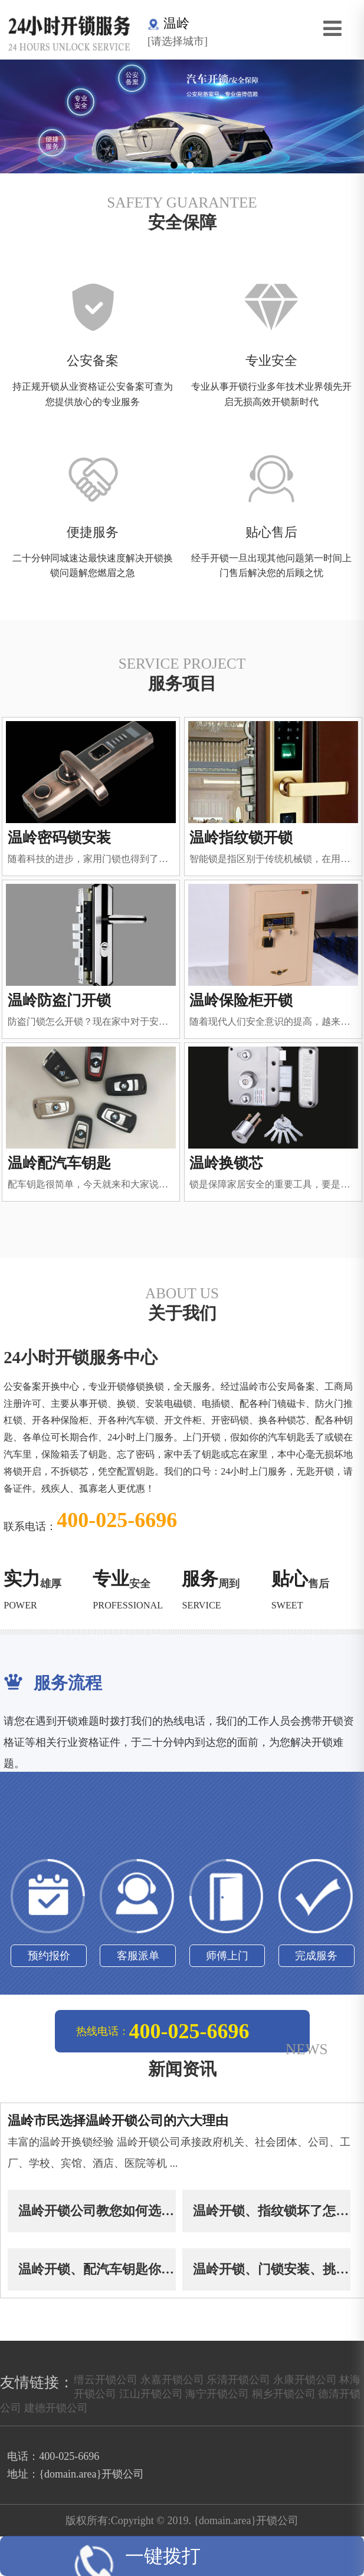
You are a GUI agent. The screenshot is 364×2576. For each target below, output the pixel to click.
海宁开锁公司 (217, 2395)
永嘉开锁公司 (172, 2381)
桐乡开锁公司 (284, 2395)
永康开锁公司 (305, 2381)
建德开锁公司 (56, 2410)
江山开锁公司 (151, 2395)
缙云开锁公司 (105, 2381)
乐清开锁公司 (238, 2381)
